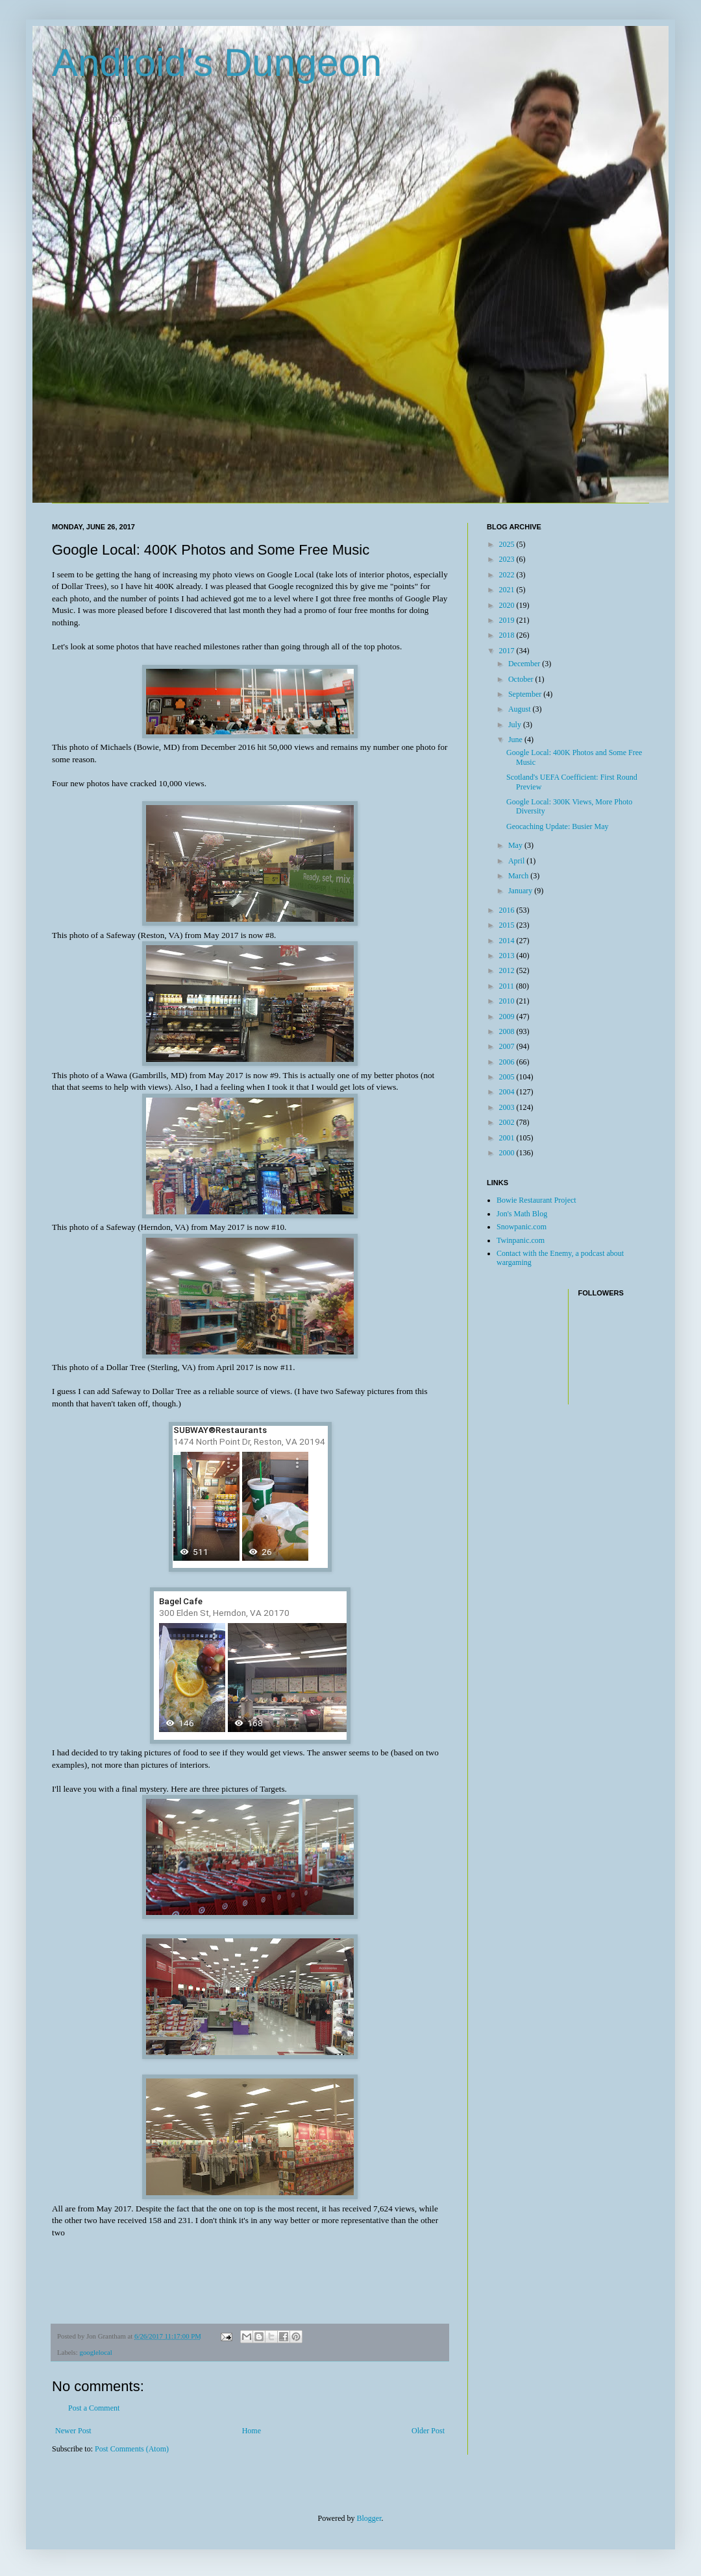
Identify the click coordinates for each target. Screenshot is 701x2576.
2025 (508, 544)
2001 (508, 1137)
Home (251, 2430)
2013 (508, 955)
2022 (508, 574)
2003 (508, 1107)
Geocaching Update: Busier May (557, 826)
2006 (508, 1061)
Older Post (428, 2430)
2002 (508, 1122)
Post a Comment (93, 2408)
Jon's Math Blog (522, 1213)
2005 (508, 1076)
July (515, 724)
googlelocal (95, 2352)
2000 (508, 1152)
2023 (508, 559)
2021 (508, 589)
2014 (508, 940)
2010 (508, 1000)
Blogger (369, 2518)
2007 (508, 1046)
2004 (508, 1091)
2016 (508, 910)
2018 (508, 635)
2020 (508, 605)
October (521, 679)
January (521, 890)
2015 (508, 925)
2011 (508, 986)
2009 (508, 1016)
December (525, 663)
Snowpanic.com (522, 1226)
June (516, 739)
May (516, 845)
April (517, 860)
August (520, 709)
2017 (508, 650)
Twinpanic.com (521, 1240)
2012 (508, 970)
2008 (508, 1031)
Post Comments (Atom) (132, 2448)
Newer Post (73, 2430)
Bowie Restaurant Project (536, 1200)
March (519, 875)
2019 (508, 620)
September (525, 694)
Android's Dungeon (217, 62)
